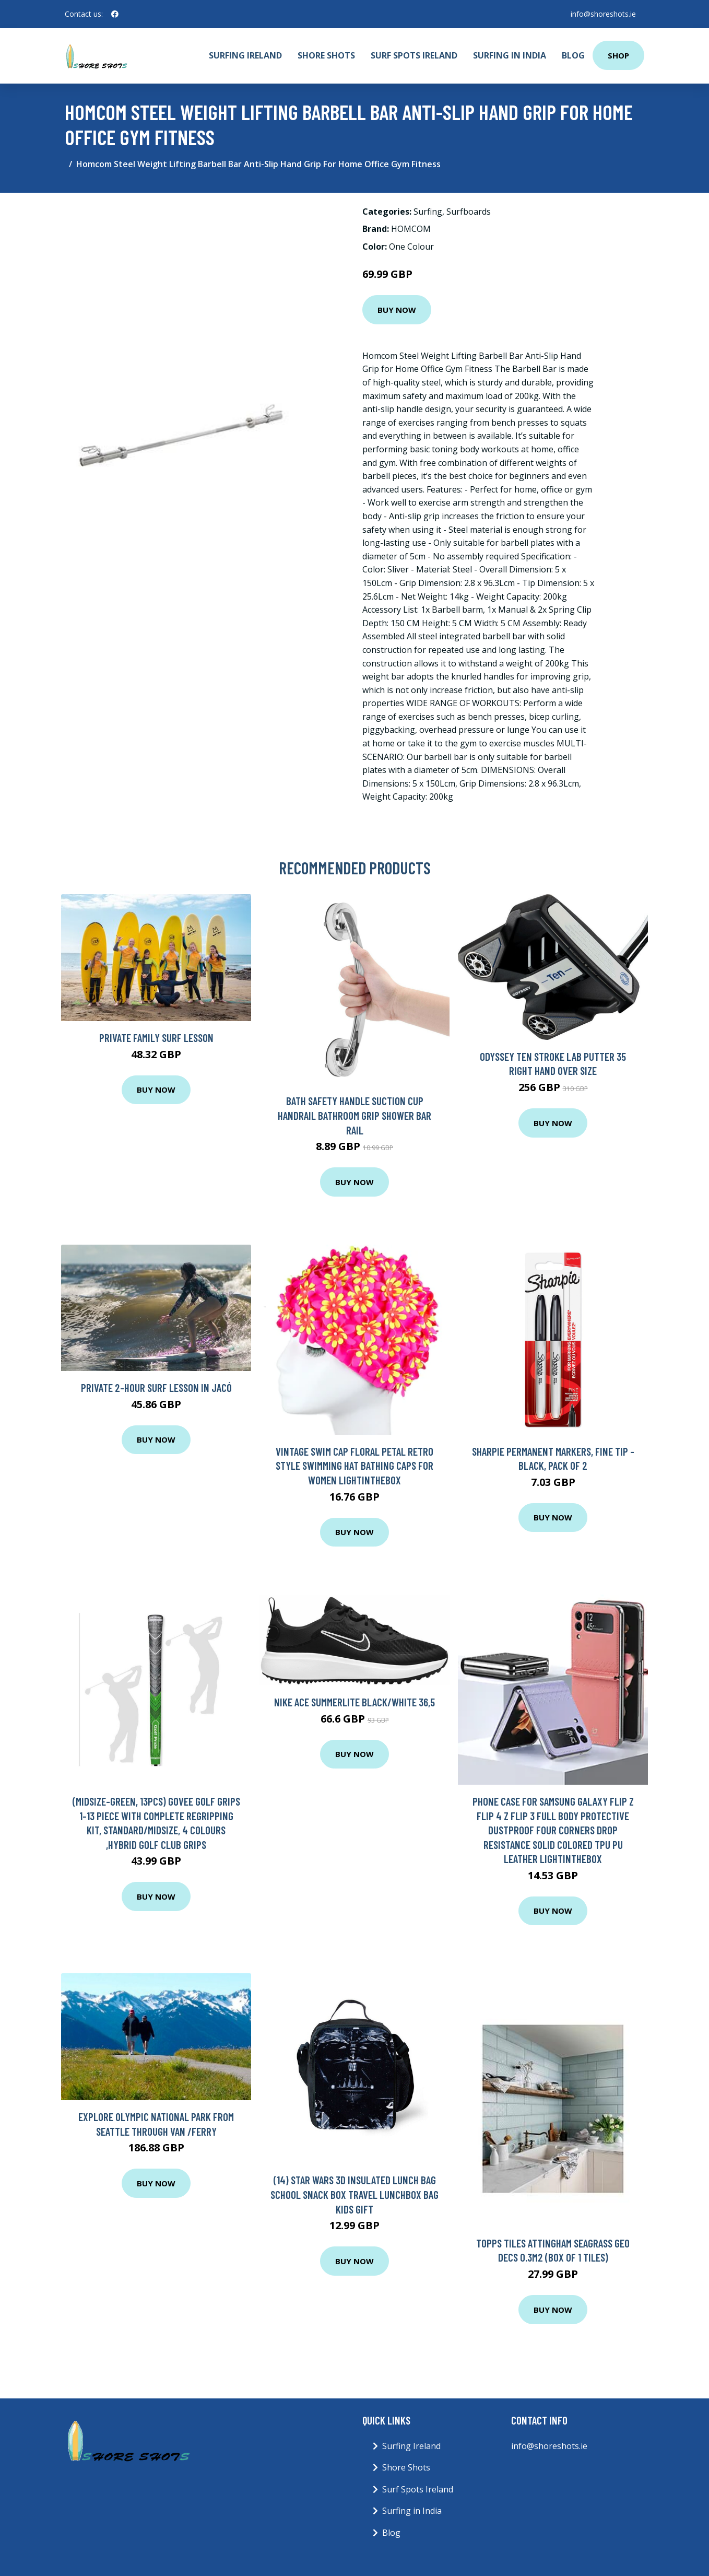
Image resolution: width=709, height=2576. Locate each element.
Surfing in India (509, 55)
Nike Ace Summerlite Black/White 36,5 (354, 1701)
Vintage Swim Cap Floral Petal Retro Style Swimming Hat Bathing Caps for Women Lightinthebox (354, 1465)
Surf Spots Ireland (414, 55)
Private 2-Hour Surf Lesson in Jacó (156, 1387)
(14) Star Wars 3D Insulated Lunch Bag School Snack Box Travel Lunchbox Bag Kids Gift (354, 2194)
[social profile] (115, 14)
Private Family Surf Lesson (156, 1037)
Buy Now (396, 310)
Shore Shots (326, 55)
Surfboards (468, 211)
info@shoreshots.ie (603, 14)
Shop (618, 55)
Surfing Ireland (245, 55)
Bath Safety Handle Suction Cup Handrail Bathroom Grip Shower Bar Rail (354, 1115)
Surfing (427, 211)
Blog (573, 55)
